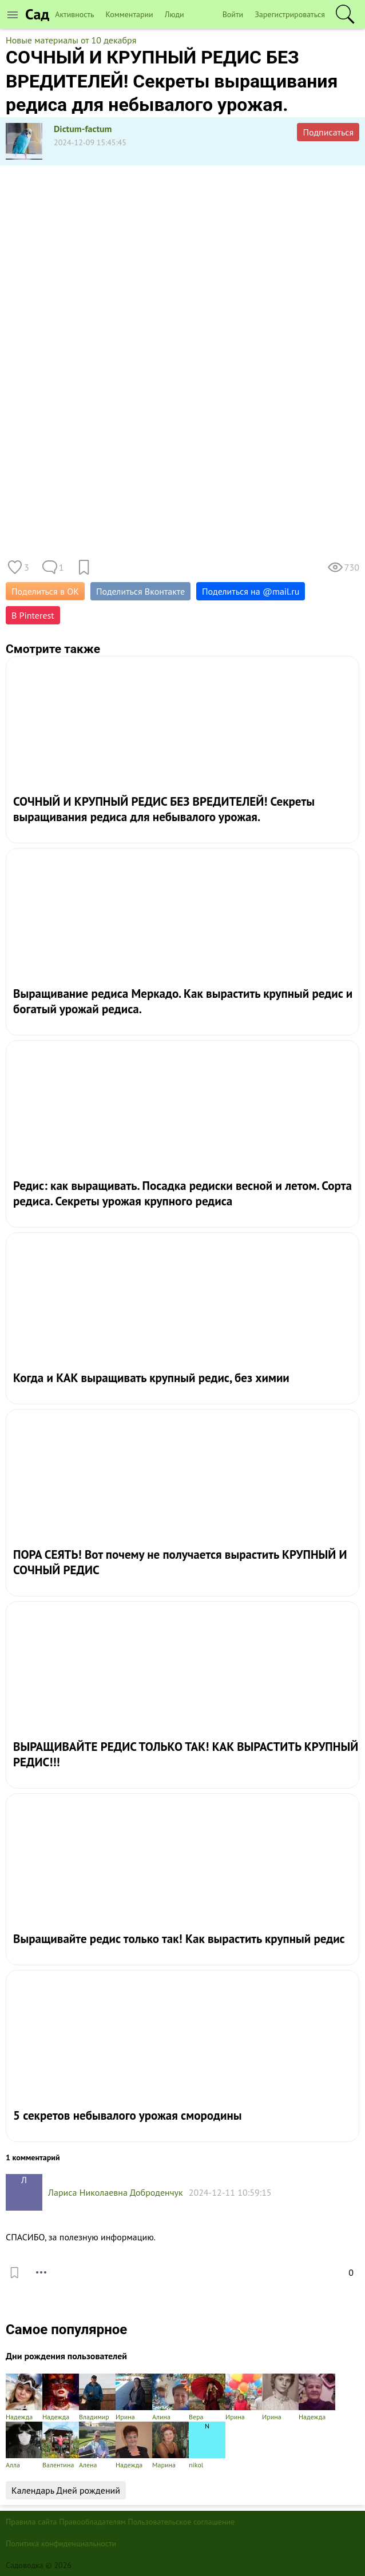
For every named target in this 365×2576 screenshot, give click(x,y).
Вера (207, 2397)
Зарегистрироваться (290, 14)
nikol (207, 2445)
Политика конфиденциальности (61, 2543)
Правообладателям (92, 2522)
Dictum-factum (83, 128)
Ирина (134, 2397)
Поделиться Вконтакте (140, 591)
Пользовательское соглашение (181, 2522)
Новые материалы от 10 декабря (71, 40)
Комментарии (129, 14)
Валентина (60, 2445)
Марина (170, 2445)
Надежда (24, 2397)
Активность (74, 14)
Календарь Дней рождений (65, 2490)
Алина (170, 2397)
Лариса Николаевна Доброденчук (115, 2192)
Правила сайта (31, 2522)
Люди (174, 14)
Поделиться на (250, 591)
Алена (97, 2445)
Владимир (97, 2397)
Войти (233, 14)
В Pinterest (32, 615)
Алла (24, 2445)
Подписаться (328, 132)
